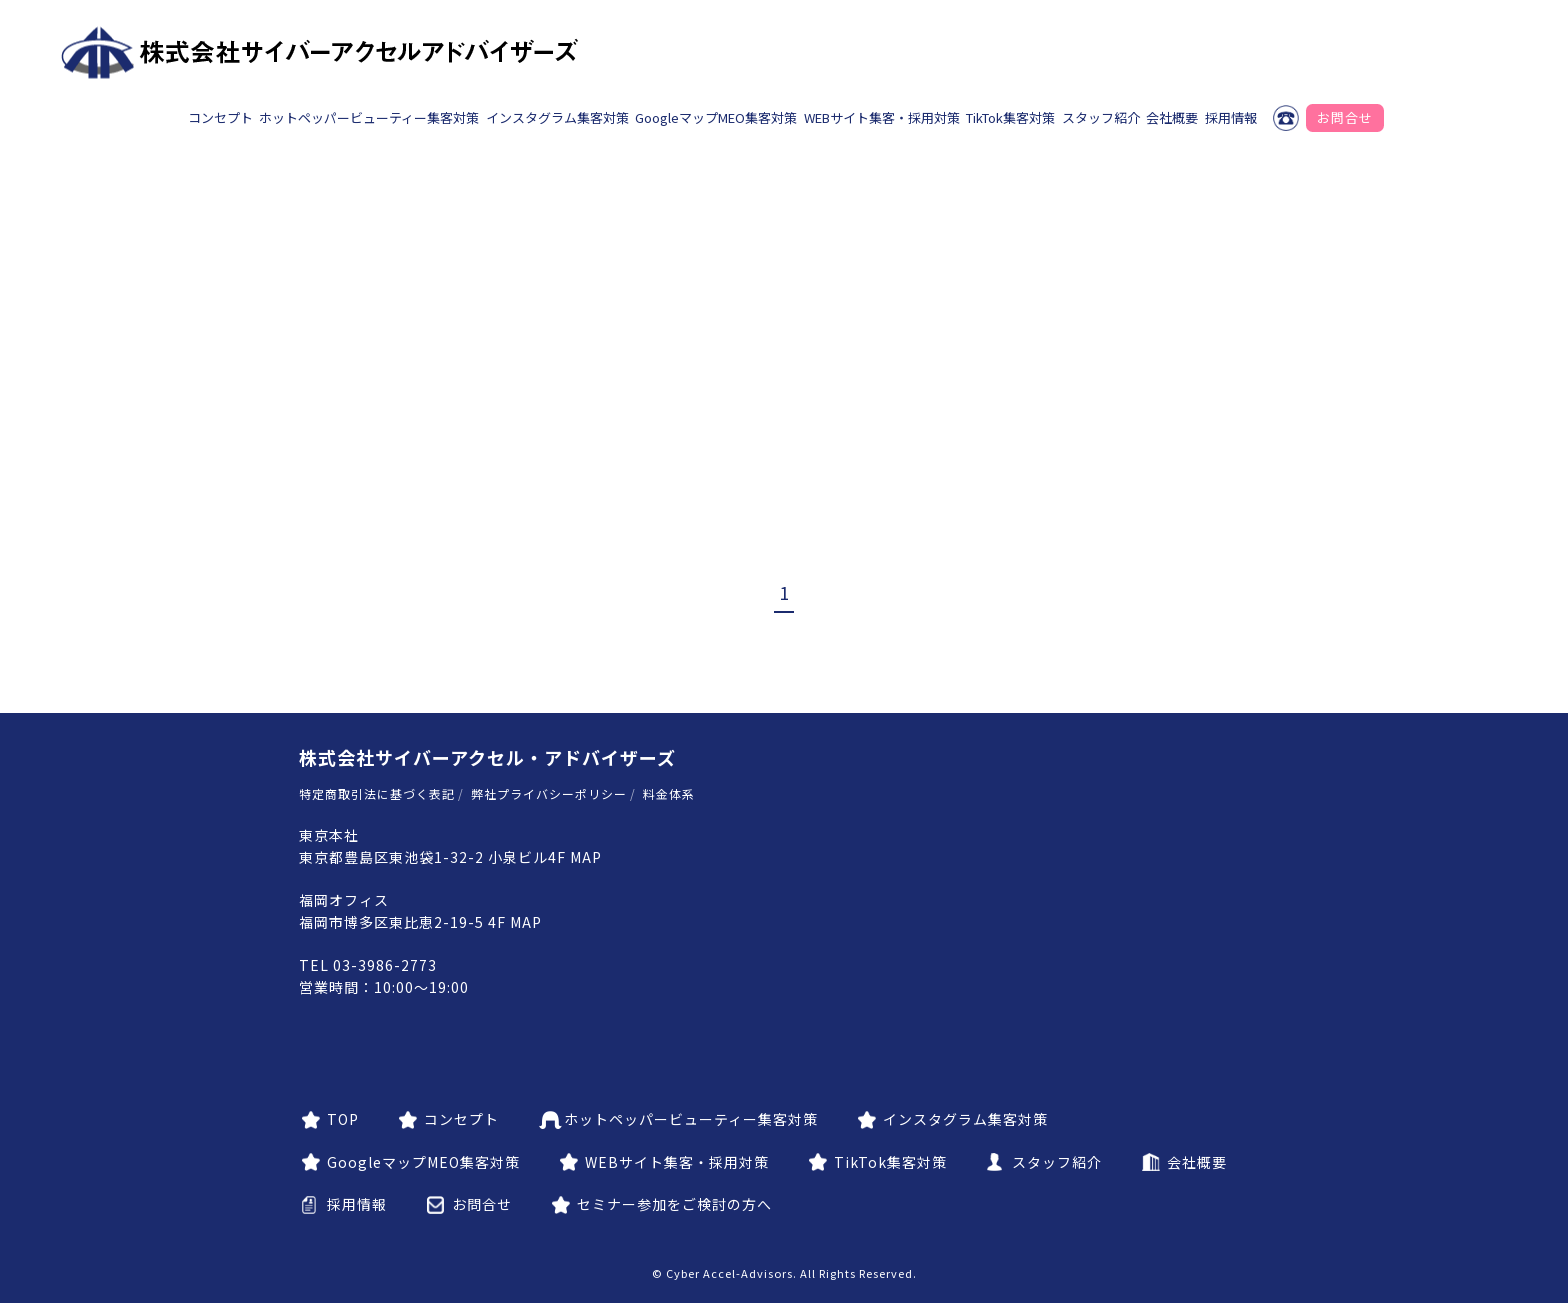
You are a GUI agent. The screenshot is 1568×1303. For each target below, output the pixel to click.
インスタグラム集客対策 (557, 117)
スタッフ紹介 (1101, 117)
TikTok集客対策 (1010, 117)
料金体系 (669, 793)
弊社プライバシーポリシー (549, 793)
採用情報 (1231, 117)
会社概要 (1172, 117)
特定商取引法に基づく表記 (377, 793)
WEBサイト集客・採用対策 (882, 117)
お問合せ (1345, 117)
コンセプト (220, 117)
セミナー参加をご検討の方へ (674, 1204)
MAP (586, 857)
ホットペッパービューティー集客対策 (369, 117)
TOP (343, 1119)
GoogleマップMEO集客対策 (716, 117)
